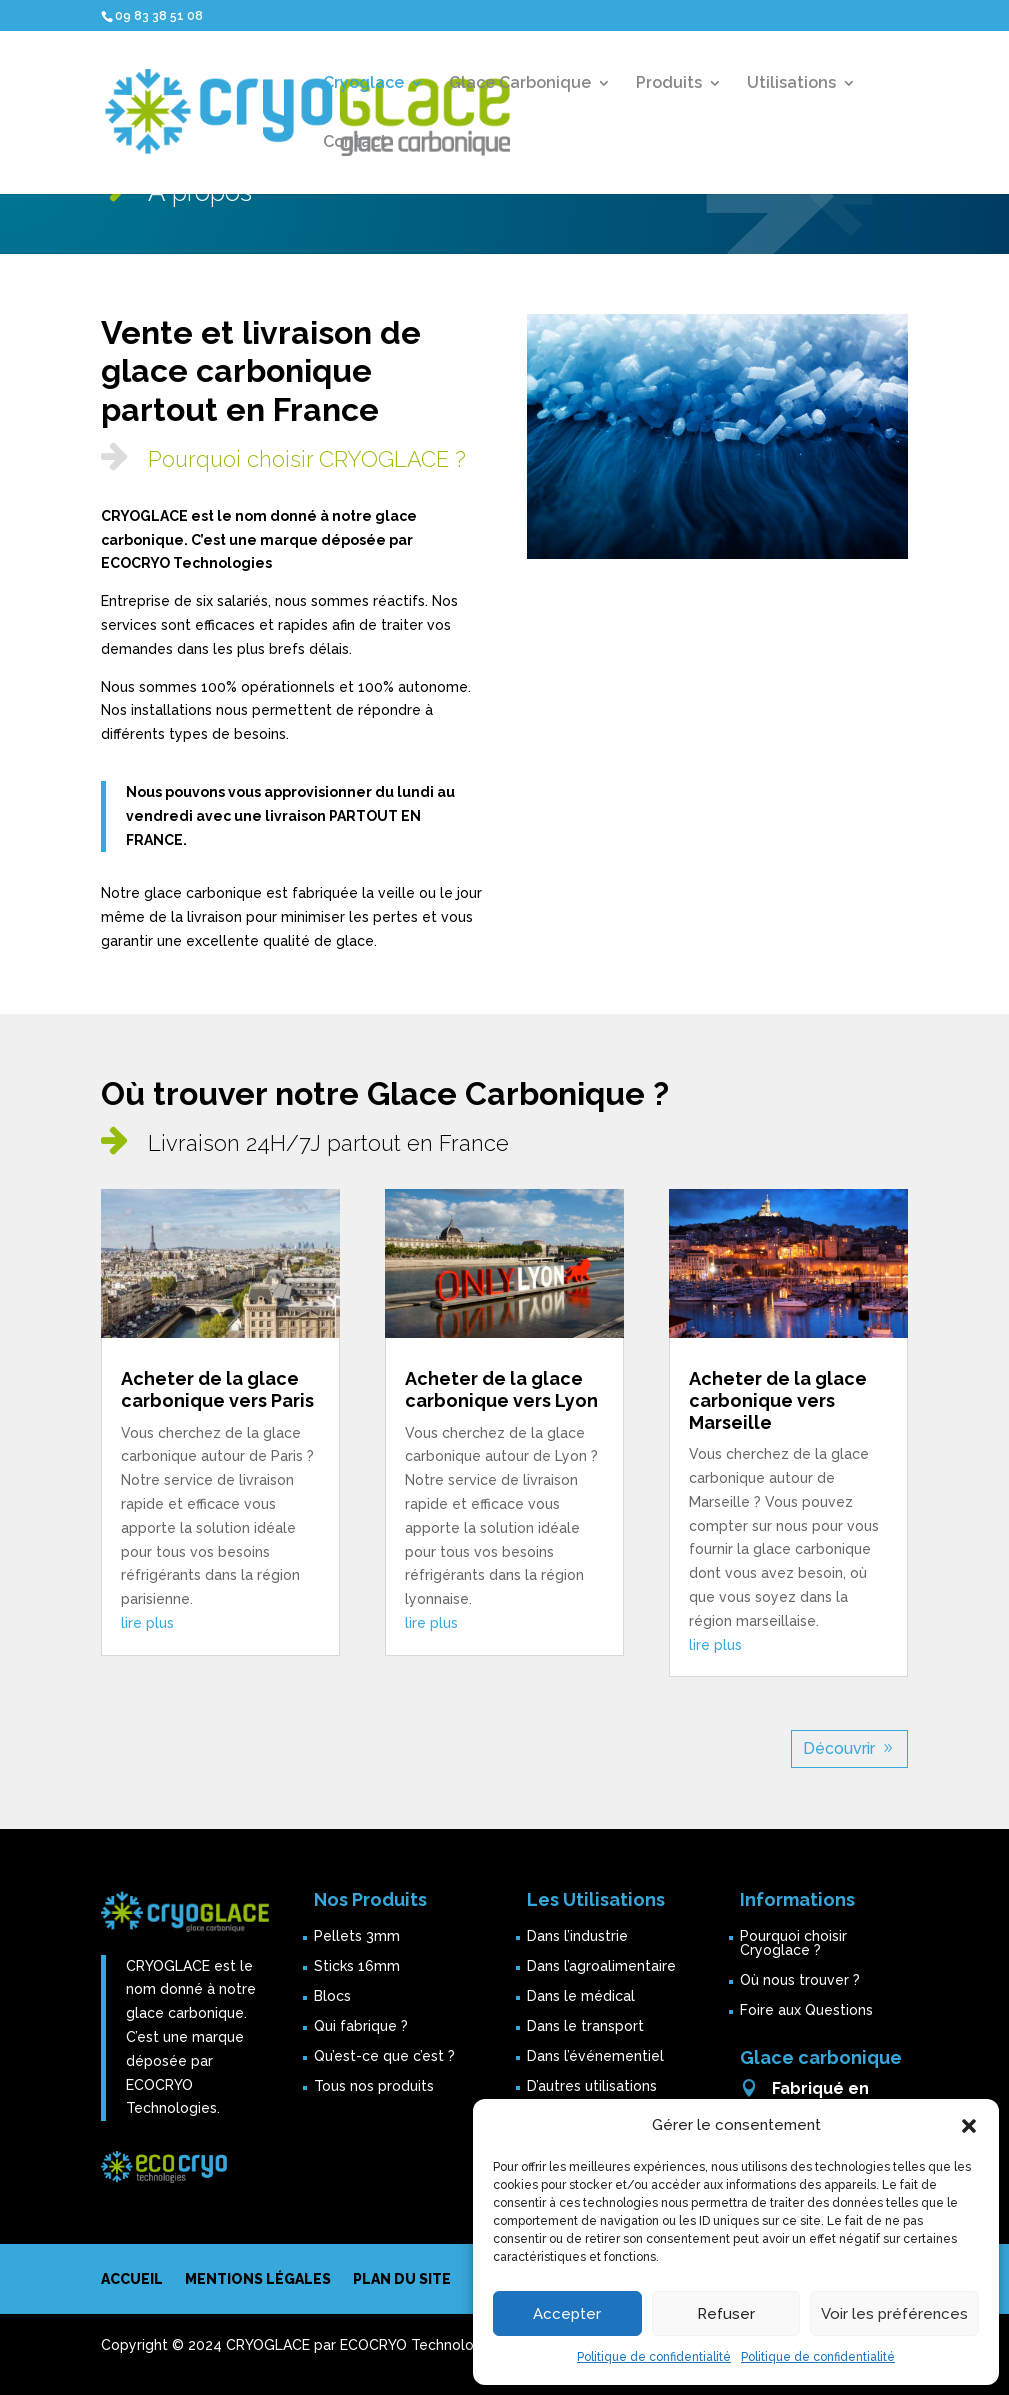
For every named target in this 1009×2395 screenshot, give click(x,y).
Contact (355, 143)
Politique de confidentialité (654, 2357)
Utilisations (791, 84)
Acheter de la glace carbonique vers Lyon (501, 1389)
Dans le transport (585, 2026)
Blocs (332, 1996)
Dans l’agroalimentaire (601, 1966)
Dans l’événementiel (595, 2056)
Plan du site (402, 2279)
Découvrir (839, 1748)
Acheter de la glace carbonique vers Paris (217, 1389)
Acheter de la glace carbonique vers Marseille (778, 1400)
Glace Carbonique (520, 84)
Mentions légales (258, 2279)
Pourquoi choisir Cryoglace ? (793, 1943)
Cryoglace (363, 84)
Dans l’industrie (577, 1936)
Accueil (132, 2279)
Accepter (567, 2314)
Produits (669, 84)
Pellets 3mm (357, 1936)
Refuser (726, 2314)
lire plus (147, 1623)
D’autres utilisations (592, 2086)
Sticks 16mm (357, 1966)
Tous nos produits (374, 2086)
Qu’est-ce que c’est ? (384, 2056)
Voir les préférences (894, 2314)
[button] (969, 2126)
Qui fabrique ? (361, 2026)
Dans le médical (581, 1996)
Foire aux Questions (806, 2010)
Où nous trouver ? (800, 1980)
